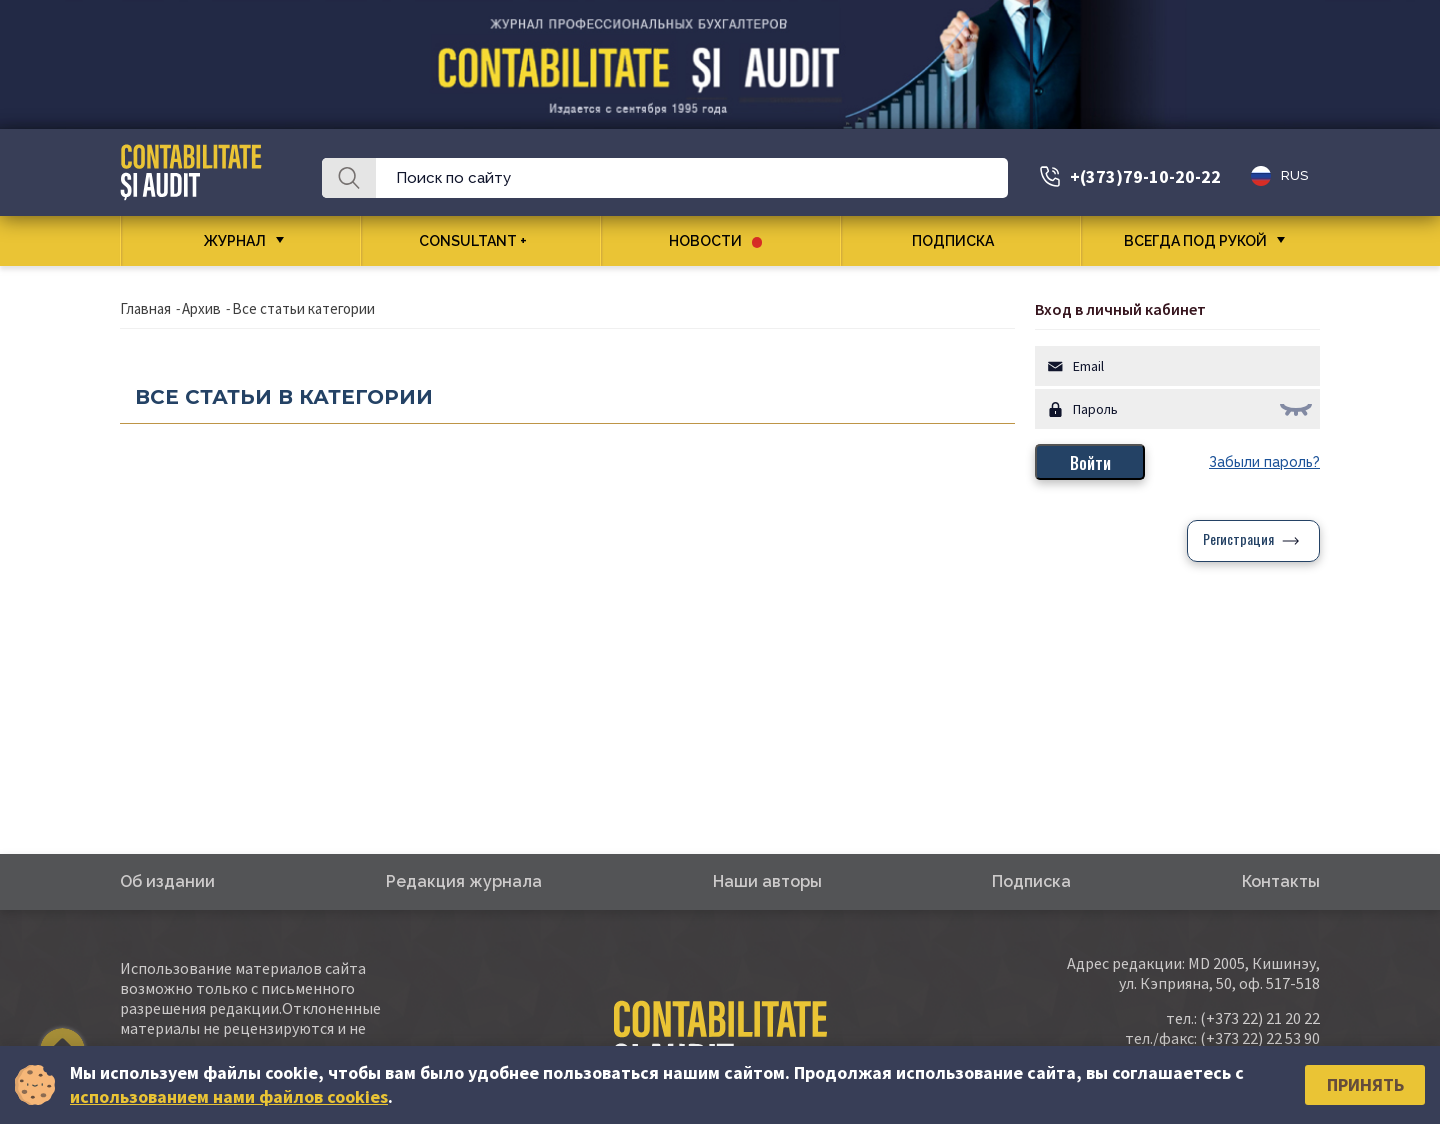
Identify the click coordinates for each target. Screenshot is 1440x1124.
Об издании (167, 881)
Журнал (235, 241)
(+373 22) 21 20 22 (1260, 1018)
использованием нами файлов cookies (229, 1096)
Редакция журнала (464, 881)
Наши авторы (767, 881)
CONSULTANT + (480, 241)
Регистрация (1238, 540)
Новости (715, 241)
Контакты (1281, 881)
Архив (201, 308)
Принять (1365, 1084)
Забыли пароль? (1264, 462)
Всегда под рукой (1195, 241)
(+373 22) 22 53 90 (1260, 1038)
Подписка (960, 241)
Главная (145, 308)
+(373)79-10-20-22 (1145, 176)
